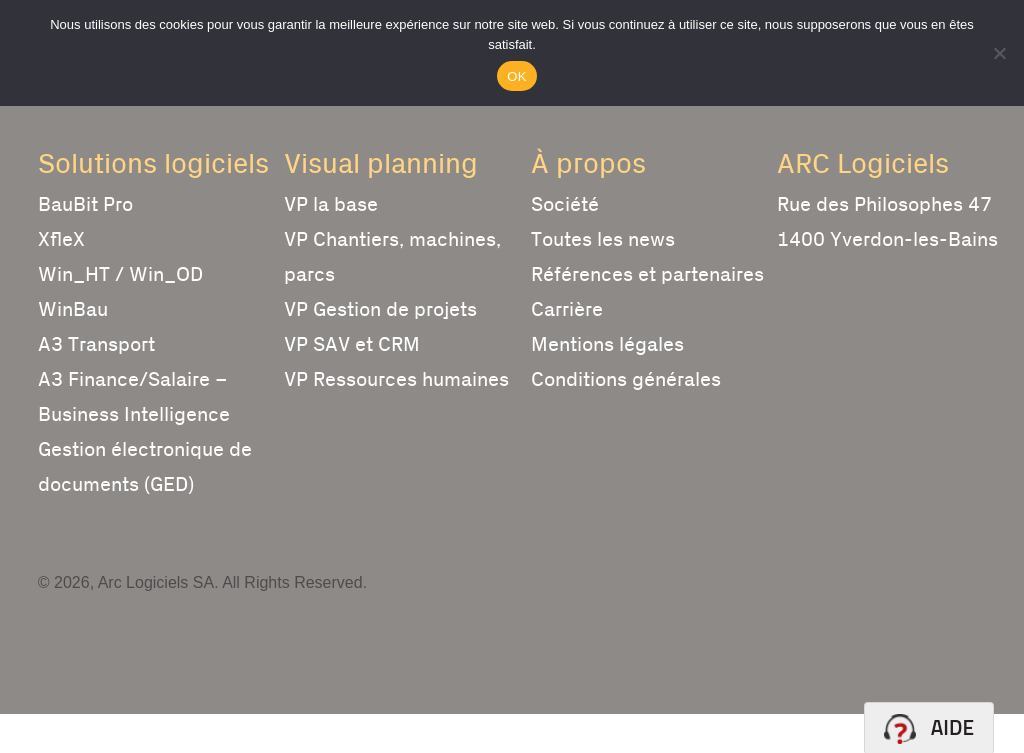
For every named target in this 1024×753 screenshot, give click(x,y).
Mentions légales (607, 384)
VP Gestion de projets (380, 349)
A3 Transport (96, 384)
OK (516, 76)
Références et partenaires (647, 314)
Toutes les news (603, 279)
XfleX (61, 279)
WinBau (73, 349)
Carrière (567, 349)
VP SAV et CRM (352, 384)
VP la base (331, 244)
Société (565, 244)
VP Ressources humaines (396, 419)
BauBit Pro (85, 244)
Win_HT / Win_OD (120, 314)
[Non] (999, 53)
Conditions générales (626, 419)
